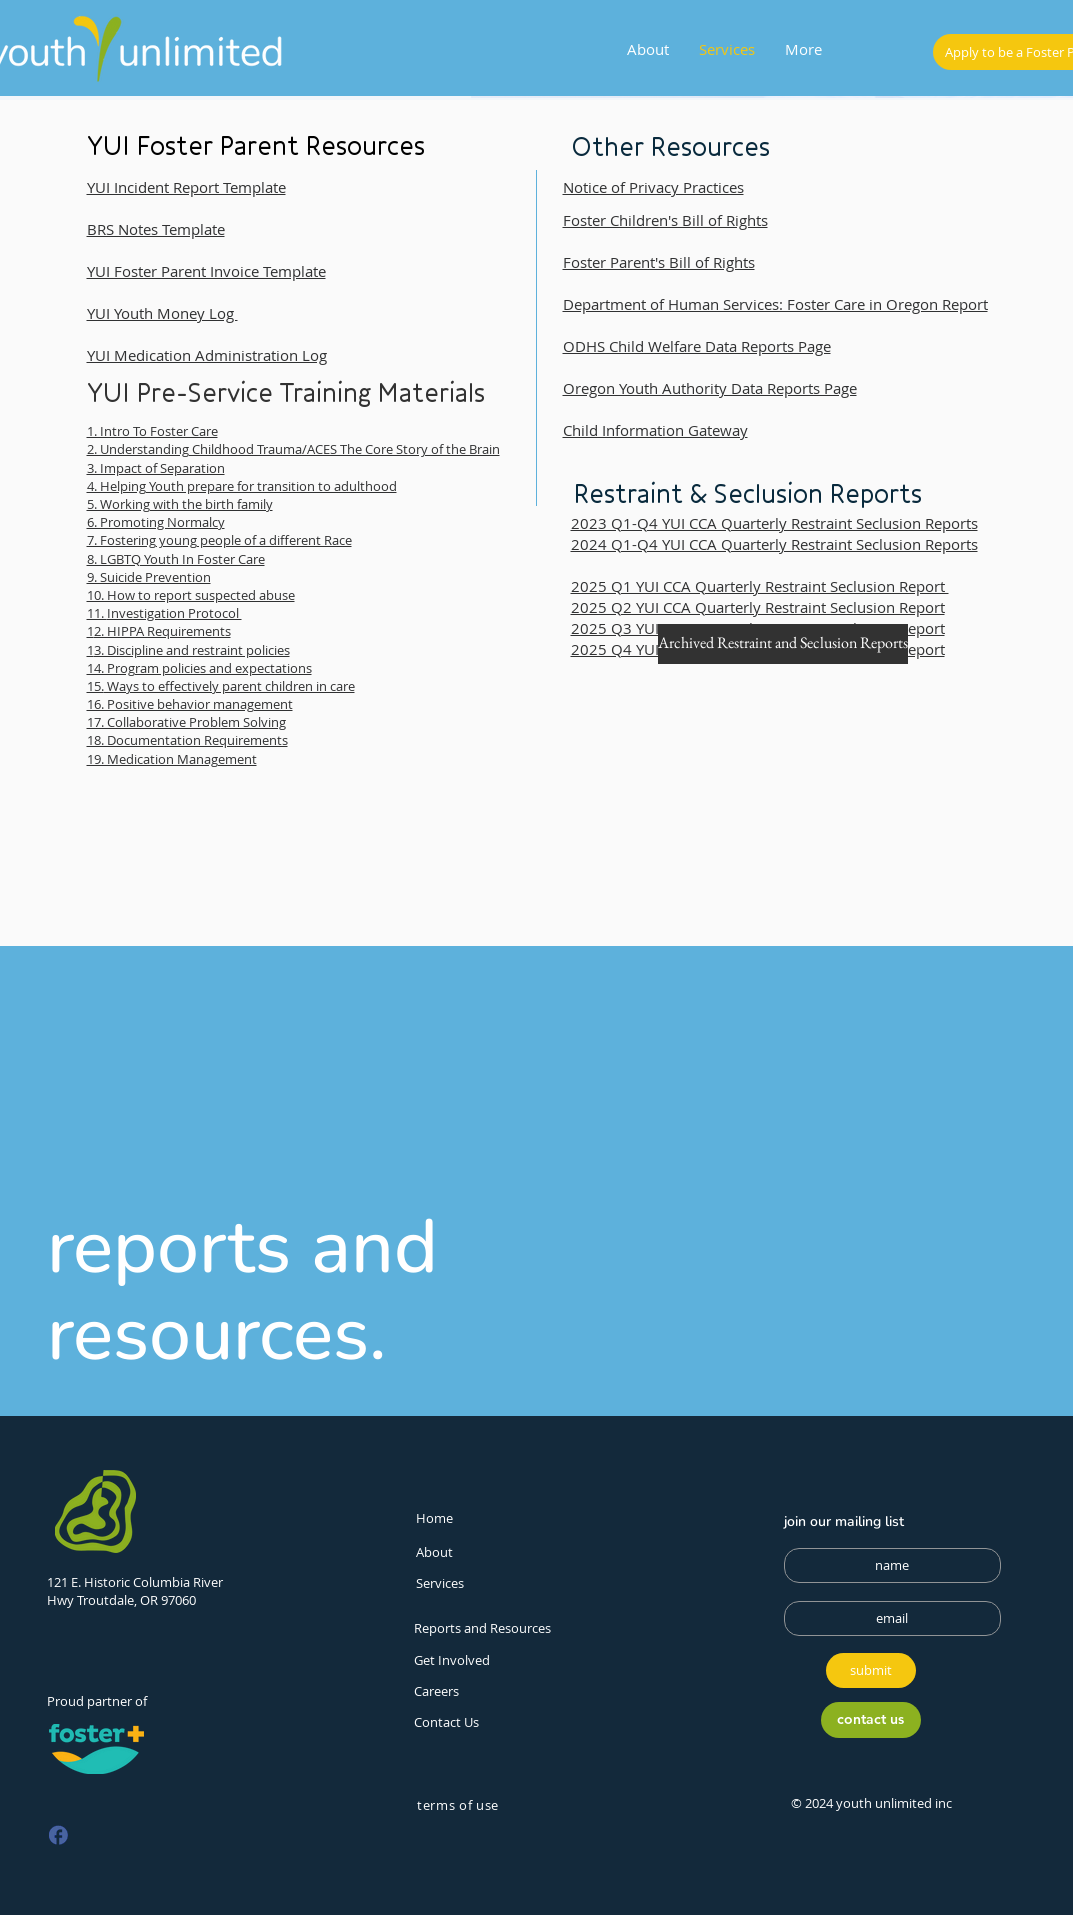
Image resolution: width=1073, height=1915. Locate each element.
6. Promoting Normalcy (156, 522)
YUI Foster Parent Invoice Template (206, 271)
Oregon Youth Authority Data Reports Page (710, 388)
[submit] (871, 1670)
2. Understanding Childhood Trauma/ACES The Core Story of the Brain (293, 449)
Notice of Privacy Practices (653, 187)
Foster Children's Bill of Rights (665, 220)
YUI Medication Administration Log (207, 355)
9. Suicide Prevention (149, 577)
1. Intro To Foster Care (152, 431)
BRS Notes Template (156, 229)
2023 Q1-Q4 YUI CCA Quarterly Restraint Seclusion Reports (774, 523)
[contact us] (871, 1720)
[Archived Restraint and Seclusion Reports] (783, 644)
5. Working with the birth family (180, 504)
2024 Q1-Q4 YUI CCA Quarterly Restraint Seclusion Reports (774, 544)
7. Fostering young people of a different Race (219, 540)
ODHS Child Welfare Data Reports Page (697, 346)
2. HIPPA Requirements (162, 631)
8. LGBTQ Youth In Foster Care (176, 559)
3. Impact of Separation (156, 468)
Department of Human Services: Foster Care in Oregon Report (775, 304)
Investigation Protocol (174, 613)
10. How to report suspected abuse (191, 595)
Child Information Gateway (655, 430)
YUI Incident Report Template (186, 187)
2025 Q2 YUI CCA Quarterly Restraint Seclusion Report (758, 607)
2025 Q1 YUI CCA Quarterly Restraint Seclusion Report (760, 586)
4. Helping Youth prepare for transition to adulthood (242, 486)
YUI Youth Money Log (162, 313)
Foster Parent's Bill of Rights (659, 262)
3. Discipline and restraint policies (192, 650)
